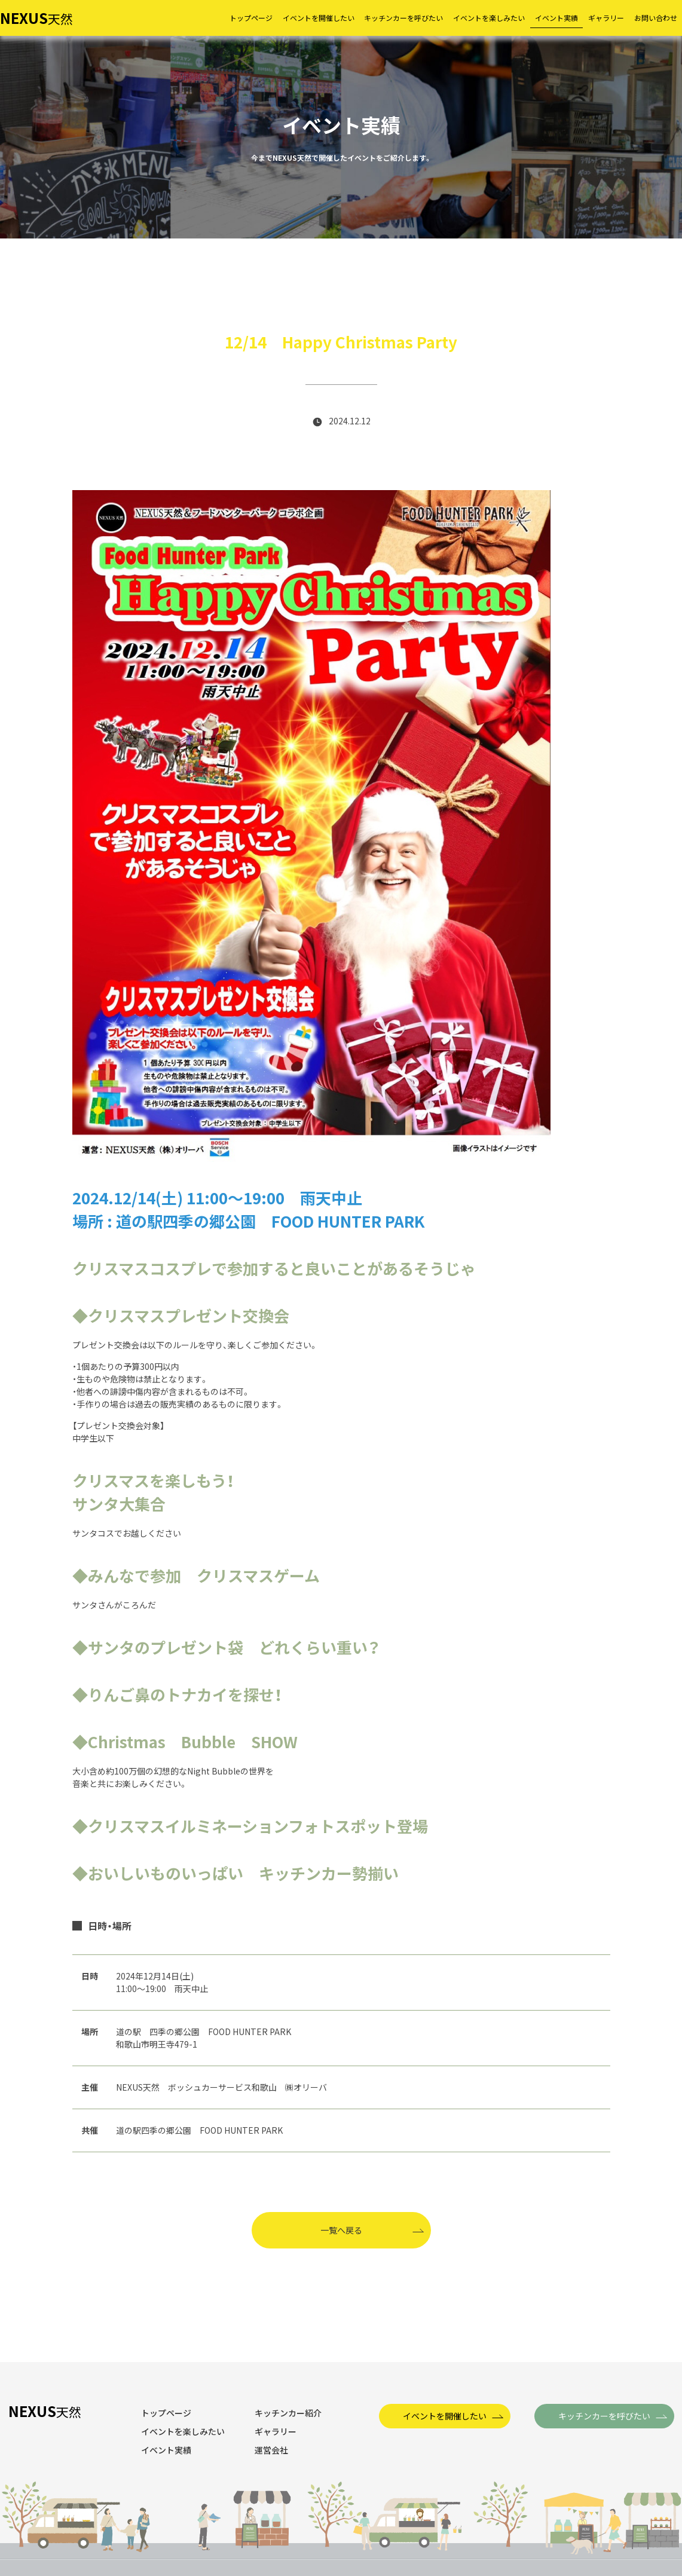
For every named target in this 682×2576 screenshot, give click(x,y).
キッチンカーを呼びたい (604, 2416)
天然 (36, 18)
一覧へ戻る (341, 2230)
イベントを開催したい (445, 2416)
